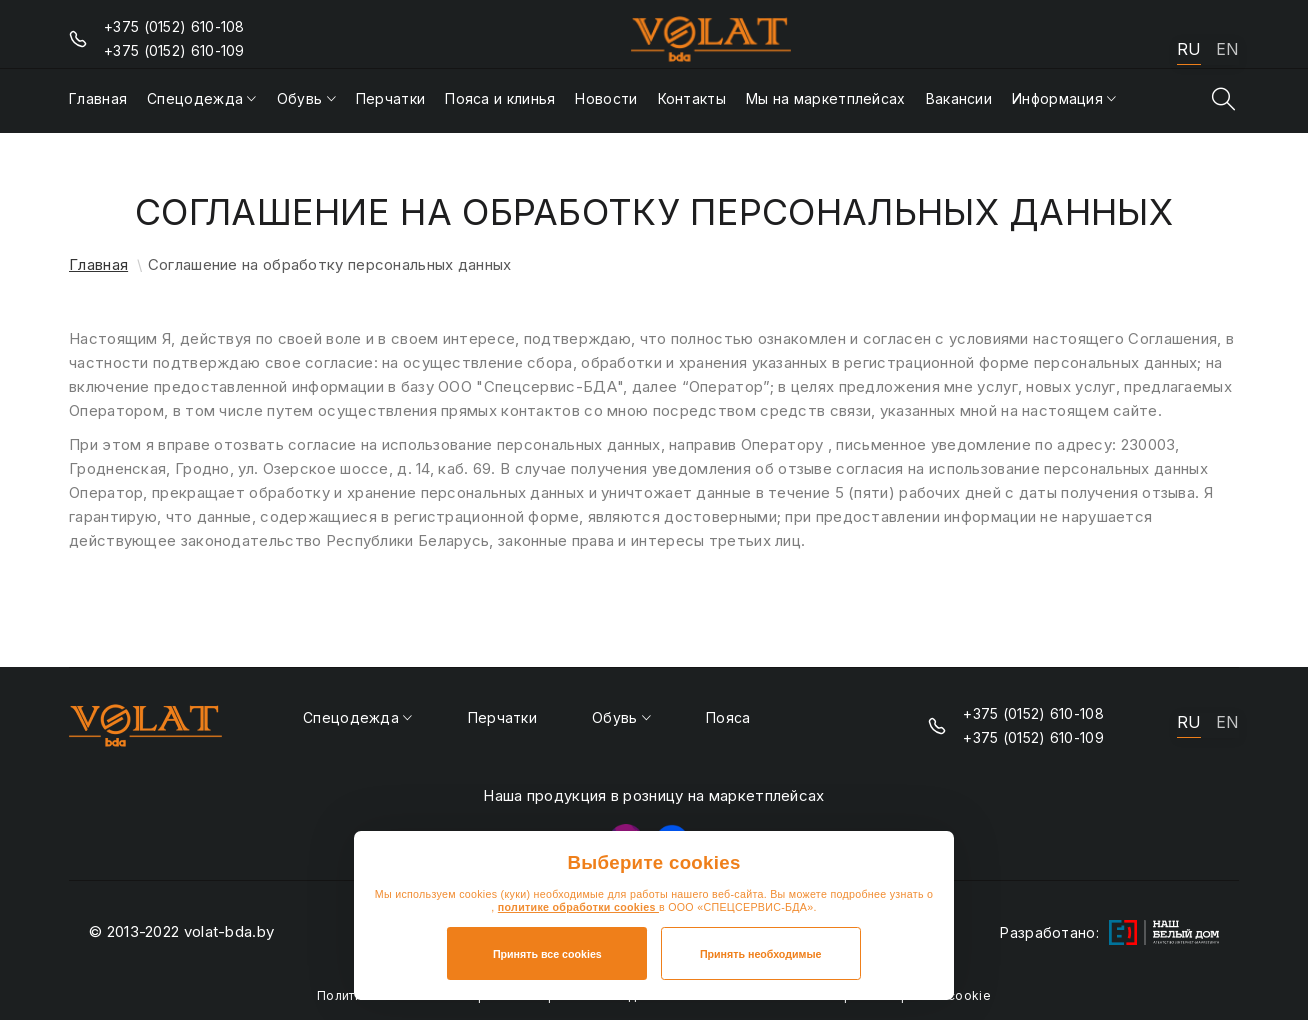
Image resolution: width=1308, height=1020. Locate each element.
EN (1227, 49)
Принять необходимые (761, 954)
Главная (98, 264)
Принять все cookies (547, 954)
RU (1189, 49)
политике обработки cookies (578, 907)
